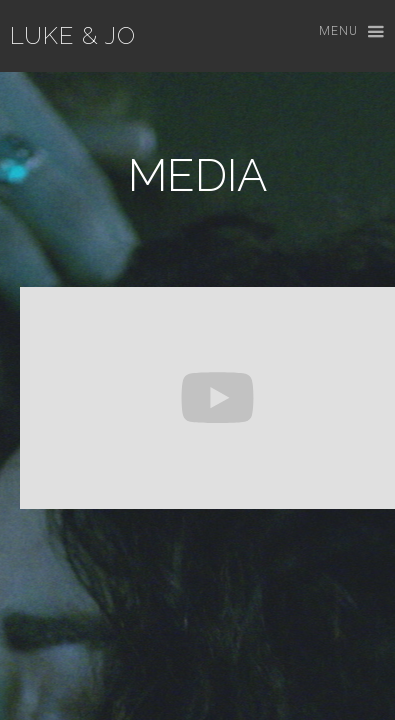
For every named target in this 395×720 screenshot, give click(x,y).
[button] (342, 32)
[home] (68, 36)
